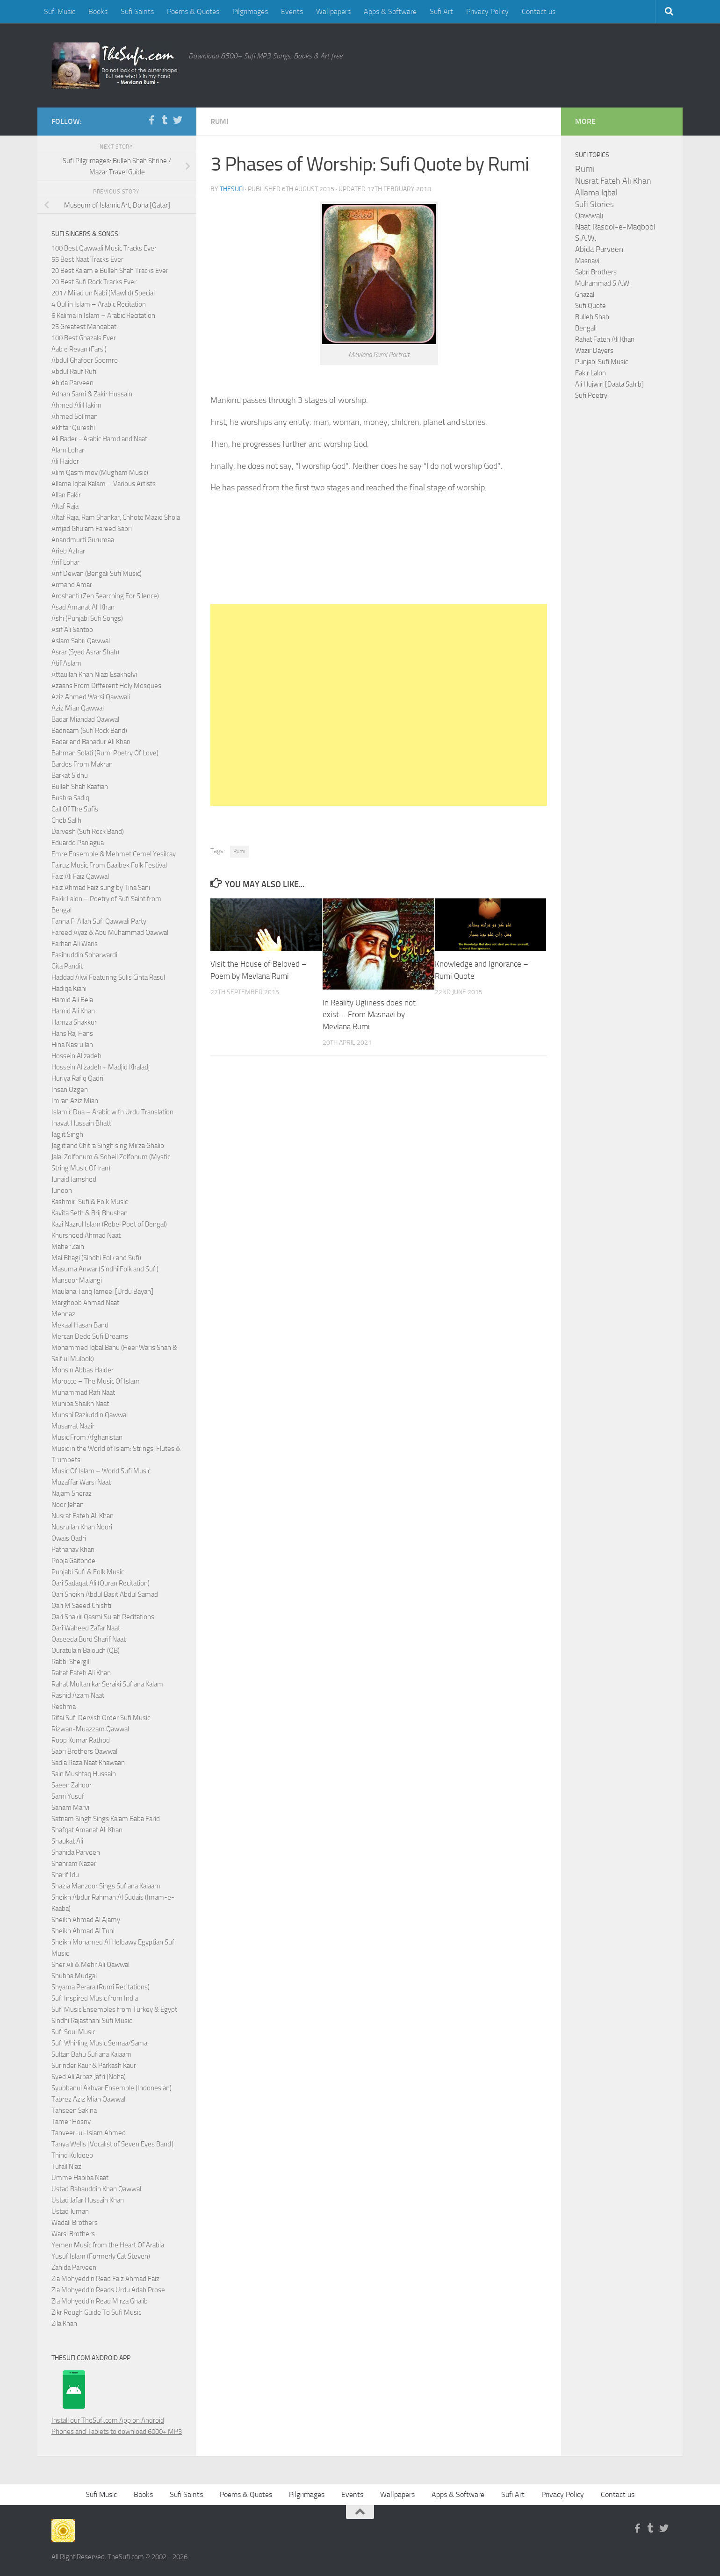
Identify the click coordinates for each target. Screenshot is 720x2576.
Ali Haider (65, 461)
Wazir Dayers (594, 350)
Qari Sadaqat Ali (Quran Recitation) (100, 1583)
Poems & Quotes (193, 11)
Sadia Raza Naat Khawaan (88, 1762)
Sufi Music (59, 11)
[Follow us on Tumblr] (164, 120)
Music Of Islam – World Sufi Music (101, 1471)
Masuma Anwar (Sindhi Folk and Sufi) (104, 1269)
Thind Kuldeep (72, 2155)
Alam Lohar (67, 450)
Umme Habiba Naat (79, 2178)
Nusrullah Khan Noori (81, 1527)
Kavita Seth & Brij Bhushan (89, 1213)
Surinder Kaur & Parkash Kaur (93, 2065)
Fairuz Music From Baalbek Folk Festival (109, 865)
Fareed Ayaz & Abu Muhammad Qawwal (109, 932)
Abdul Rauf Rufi (73, 371)
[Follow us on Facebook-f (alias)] (151, 120)
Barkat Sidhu (69, 775)
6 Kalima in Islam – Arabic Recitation (103, 315)
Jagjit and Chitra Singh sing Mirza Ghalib (107, 1145)
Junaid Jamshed (73, 1179)
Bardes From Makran (82, 764)
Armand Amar (71, 585)
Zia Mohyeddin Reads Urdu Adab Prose (108, 2290)
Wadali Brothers (74, 2222)
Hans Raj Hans (72, 1033)
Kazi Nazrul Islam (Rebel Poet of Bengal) (109, 1224)
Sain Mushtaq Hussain (83, 1774)
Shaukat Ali (67, 1841)
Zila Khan (64, 2323)
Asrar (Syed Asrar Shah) (85, 652)
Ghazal (584, 294)
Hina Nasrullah (72, 1044)
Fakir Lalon (590, 373)
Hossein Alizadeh (76, 1056)
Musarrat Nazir (72, 1426)
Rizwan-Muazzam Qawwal (90, 1729)
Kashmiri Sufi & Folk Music (89, 1202)
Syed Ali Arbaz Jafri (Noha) (88, 2077)
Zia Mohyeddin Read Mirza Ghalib (99, 2301)
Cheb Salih (66, 820)
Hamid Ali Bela (72, 1000)
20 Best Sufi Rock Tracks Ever (94, 282)
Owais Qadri (68, 1538)
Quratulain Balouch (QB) (85, 1650)
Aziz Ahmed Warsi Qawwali (90, 697)
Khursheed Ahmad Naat (86, 1235)
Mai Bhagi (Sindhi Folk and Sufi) (96, 1258)
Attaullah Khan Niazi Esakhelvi (94, 674)
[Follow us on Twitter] (177, 120)
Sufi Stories (594, 204)
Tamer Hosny (71, 2121)
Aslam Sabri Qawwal (80, 641)
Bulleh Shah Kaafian (79, 786)
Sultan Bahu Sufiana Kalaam (91, 2054)
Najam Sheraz (71, 1493)
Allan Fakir (66, 495)
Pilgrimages (250, 11)
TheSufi (232, 189)
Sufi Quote (590, 305)
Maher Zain (67, 1246)
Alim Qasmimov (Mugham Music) (99, 472)
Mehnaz (63, 1314)
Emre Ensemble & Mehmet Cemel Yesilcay (113, 854)
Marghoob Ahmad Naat (85, 1303)
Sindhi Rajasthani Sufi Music (91, 2020)
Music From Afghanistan (86, 1437)
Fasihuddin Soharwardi (84, 955)
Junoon (61, 1190)
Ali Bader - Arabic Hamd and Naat (99, 439)
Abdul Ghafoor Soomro (84, 360)
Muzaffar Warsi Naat (81, 1482)
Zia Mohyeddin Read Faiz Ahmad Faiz (105, 2279)
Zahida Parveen (73, 2267)
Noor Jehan (67, 1504)
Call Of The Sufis (74, 809)
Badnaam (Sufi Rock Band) (89, 730)
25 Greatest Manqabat (83, 327)
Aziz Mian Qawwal (77, 708)
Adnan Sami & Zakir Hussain (91, 394)
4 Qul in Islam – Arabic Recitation (98, 304)
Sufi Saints (137, 11)
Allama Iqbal (596, 192)
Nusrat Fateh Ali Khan (82, 1516)
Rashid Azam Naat (77, 1695)
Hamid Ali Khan (73, 1011)
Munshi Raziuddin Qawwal (89, 1415)
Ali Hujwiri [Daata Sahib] (609, 384)
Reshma (63, 1706)
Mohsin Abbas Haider (82, 1370)
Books (98, 11)
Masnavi (587, 261)
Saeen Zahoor (71, 1785)
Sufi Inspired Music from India (94, 1998)
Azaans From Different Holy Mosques (106, 686)
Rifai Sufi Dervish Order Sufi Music (100, 1718)
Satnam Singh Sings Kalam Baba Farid (105, 1819)
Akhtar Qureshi (73, 427)
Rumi (219, 121)
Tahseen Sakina (74, 2110)
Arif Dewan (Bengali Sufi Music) (96, 573)
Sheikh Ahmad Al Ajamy (85, 1920)
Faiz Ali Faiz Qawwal (80, 876)
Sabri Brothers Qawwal (84, 1751)
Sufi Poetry (591, 395)
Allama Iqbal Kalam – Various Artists (103, 484)
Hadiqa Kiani (68, 988)
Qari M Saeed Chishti (81, 1605)
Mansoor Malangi (76, 1280)
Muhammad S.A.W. (603, 283)
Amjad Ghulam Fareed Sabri (91, 528)
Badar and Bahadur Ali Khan (90, 742)
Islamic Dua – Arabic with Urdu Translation (112, 1112)
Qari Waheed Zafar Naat (85, 1628)
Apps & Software (390, 11)
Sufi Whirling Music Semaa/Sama (99, 2043)
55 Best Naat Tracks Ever (87, 259)
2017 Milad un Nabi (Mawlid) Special (103, 293)
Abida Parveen (72, 383)
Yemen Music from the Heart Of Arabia (107, 2245)
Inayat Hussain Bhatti (82, 1123)
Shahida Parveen (75, 1852)
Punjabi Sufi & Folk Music (87, 1572)
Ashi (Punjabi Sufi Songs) (87, 618)
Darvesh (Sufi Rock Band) (87, 831)
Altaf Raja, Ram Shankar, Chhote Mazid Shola (115, 517)
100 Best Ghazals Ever (83, 338)
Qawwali (589, 215)
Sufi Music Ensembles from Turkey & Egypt (114, 2009)
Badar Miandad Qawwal (85, 719)
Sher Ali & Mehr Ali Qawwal (90, 1964)
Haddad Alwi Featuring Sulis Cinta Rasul (108, 977)
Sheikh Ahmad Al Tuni (83, 1931)
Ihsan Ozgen (69, 1089)
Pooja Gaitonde (73, 1561)
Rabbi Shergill (71, 1662)
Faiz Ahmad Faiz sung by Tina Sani (100, 887)
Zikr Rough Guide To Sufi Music (96, 2312)
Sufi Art (441, 11)
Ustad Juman (70, 2211)
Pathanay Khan (72, 1549)
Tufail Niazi (67, 2166)
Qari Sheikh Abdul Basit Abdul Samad (104, 1594)
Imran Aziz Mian (74, 1101)
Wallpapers (333, 11)
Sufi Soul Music (73, 2032)
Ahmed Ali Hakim (76, 405)
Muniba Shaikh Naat (80, 1403)
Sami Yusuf (67, 1796)
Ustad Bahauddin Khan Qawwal (96, 2189)
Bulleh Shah (592, 317)
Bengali (586, 328)
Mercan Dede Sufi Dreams (89, 1336)
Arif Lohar (65, 562)
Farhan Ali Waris (74, 944)
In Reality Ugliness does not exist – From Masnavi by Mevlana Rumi (369, 1014)
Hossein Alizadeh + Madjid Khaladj (100, 1067)
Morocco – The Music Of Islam (95, 1381)
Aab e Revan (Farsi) (79, 349)
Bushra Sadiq (70, 798)
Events (292, 11)
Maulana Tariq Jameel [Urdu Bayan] (102, 1291)
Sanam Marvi (70, 1807)
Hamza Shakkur (74, 1022)
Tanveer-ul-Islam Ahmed (88, 2133)
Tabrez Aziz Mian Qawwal (88, 2099)
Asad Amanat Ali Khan (83, 607)
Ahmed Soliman (74, 416)
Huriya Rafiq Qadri (77, 1078)
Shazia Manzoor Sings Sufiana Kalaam (105, 1886)
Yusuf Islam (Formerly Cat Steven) (100, 2256)
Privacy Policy (487, 11)
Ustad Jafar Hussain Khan (87, 2200)
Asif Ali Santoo (72, 629)
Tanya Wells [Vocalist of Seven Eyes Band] (112, 2144)
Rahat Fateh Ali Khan (81, 1673)
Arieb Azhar (68, 551)
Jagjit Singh (67, 1134)
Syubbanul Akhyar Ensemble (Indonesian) (111, 2088)
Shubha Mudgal (74, 1976)
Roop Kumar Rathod (80, 1740)
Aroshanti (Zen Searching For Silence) (105, 596)
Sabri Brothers (596, 272)
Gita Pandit (67, 966)
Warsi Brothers (73, 2234)
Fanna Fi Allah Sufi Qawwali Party (98, 921)
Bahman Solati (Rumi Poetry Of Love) (104, 753)
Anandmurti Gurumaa (82, 540)
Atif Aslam (66, 663)
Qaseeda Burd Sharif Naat (88, 1639)
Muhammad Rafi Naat (83, 1392)
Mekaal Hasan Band (79, 1325)
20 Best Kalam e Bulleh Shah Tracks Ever (109, 270)
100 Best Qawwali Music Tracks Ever (104, 248)
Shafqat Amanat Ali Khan (86, 1830)
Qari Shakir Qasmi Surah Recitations (102, 1617)
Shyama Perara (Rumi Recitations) (100, 1987)
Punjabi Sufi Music (601, 362)
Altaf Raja (65, 506)
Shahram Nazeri (74, 1863)
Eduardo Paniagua (77, 843)
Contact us (538, 11)
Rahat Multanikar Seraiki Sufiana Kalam (107, 1684)
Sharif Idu (65, 1875)
